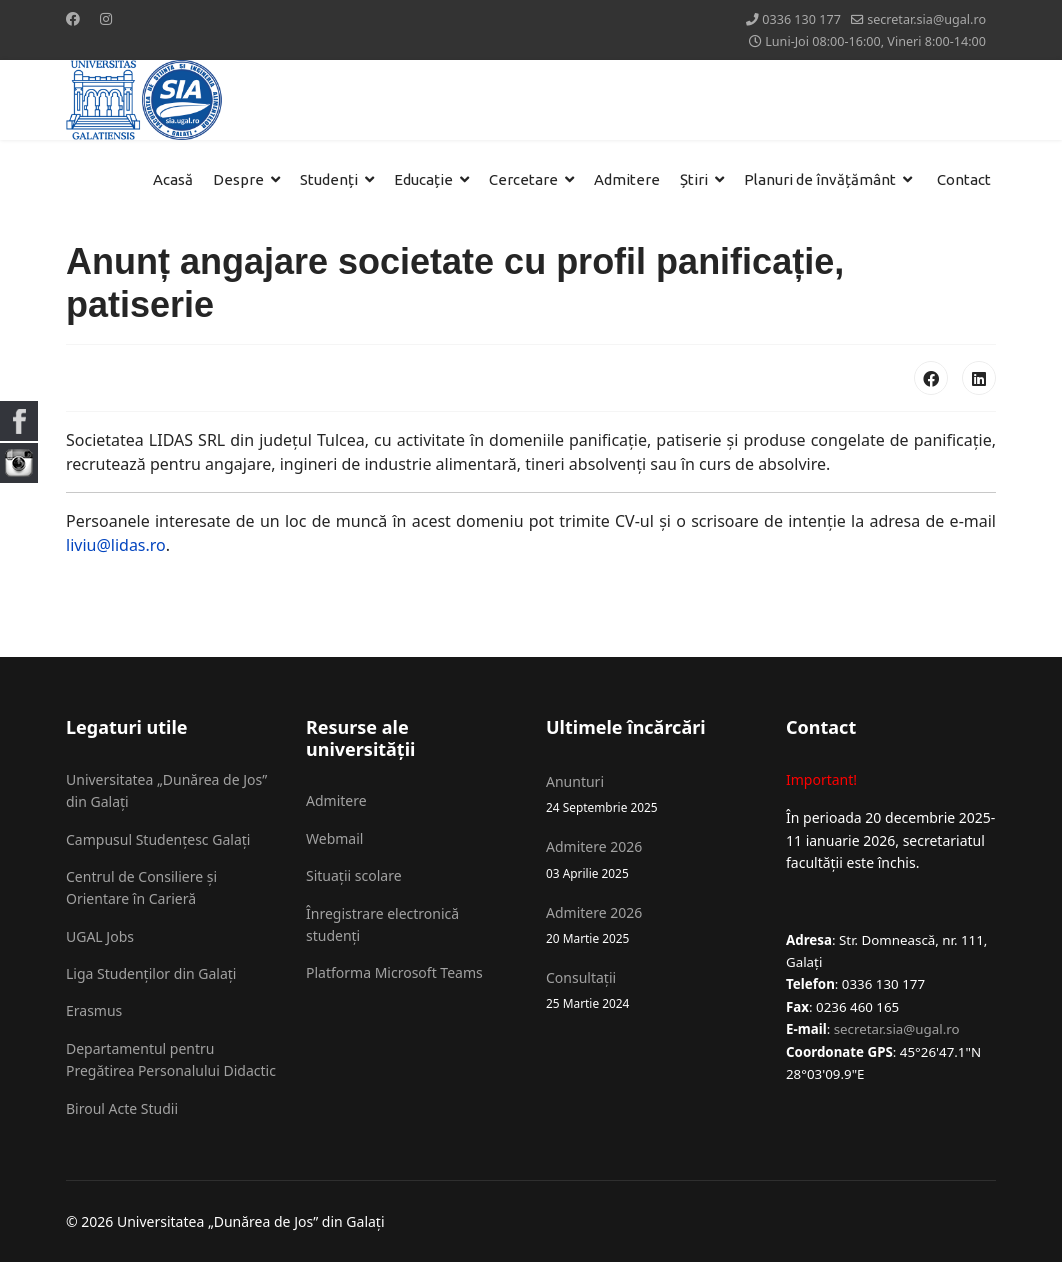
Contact (964, 179)
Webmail (334, 838)
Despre (238, 179)
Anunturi (651, 794)
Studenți (329, 179)
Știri (694, 179)
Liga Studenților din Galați (151, 973)
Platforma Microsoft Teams (394, 972)
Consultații (651, 990)
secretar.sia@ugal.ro (926, 19)
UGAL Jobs (100, 936)
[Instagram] (106, 18)
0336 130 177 (801, 19)
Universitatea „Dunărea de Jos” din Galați (166, 790)
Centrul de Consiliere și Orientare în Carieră (141, 887)
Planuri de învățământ (820, 179)
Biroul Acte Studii (122, 1108)
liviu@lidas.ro (116, 545)
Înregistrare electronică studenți (382, 924)
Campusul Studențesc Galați (158, 839)
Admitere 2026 (651, 859)
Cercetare (523, 179)
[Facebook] (73, 18)
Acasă (173, 179)
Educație (423, 179)
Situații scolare (354, 875)
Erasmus (94, 1010)
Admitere (627, 179)
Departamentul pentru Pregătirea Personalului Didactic (171, 1059)
